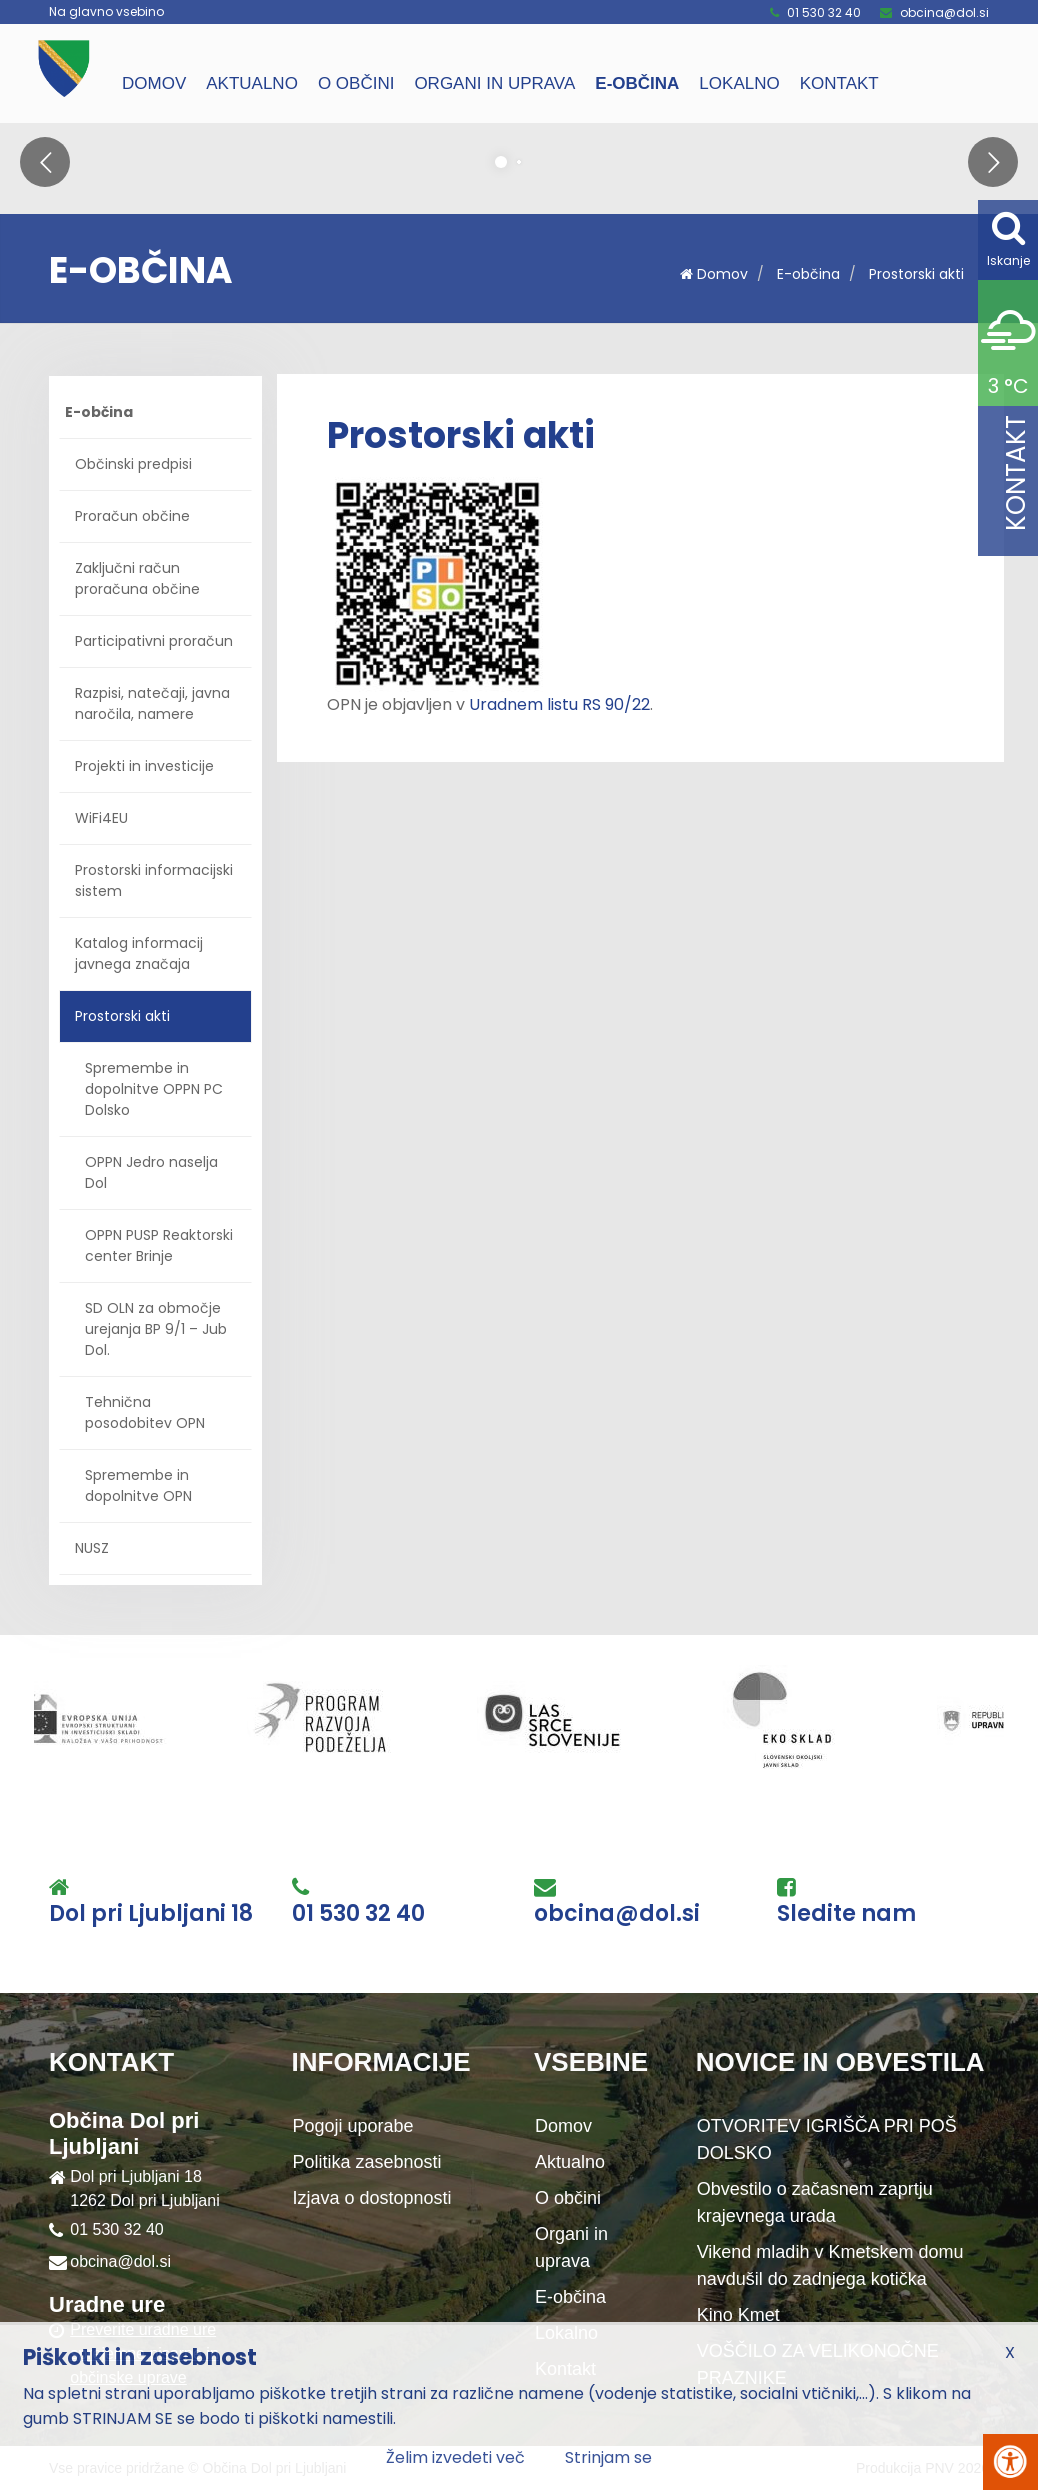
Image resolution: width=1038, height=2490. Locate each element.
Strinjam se (608, 2457)
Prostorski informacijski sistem (154, 880)
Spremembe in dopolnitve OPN (138, 1485)
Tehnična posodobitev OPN (145, 1412)
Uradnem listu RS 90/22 (559, 704)
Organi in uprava (494, 83)
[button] (45, 162)
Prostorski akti (916, 274)
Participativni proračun (154, 641)
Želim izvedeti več (455, 2457)
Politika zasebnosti (367, 2162)
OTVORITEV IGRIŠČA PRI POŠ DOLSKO (827, 2139)
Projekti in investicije (144, 766)
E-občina (637, 83)
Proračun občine (132, 516)
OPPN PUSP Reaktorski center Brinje (159, 1245)
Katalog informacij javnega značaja (139, 953)
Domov (154, 83)
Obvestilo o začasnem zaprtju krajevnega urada (815, 2202)
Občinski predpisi (133, 464)
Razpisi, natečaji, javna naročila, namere (152, 703)
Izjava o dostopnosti (372, 2198)
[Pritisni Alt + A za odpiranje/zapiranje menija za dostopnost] (1010, 2462)
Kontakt (839, 83)
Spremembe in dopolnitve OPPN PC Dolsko (154, 1089)
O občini (356, 83)
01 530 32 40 (824, 12)
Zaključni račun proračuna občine (137, 578)
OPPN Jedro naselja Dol (151, 1172)
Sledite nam (846, 1914)
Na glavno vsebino (106, 12)
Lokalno (739, 83)
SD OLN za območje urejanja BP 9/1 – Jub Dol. (156, 1329)
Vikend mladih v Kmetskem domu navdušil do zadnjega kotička (830, 2265)
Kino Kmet (738, 2315)
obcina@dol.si (944, 12)
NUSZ (92, 1548)
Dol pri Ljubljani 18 (151, 1914)
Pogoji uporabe (353, 2126)
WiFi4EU (101, 818)
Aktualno (252, 83)
